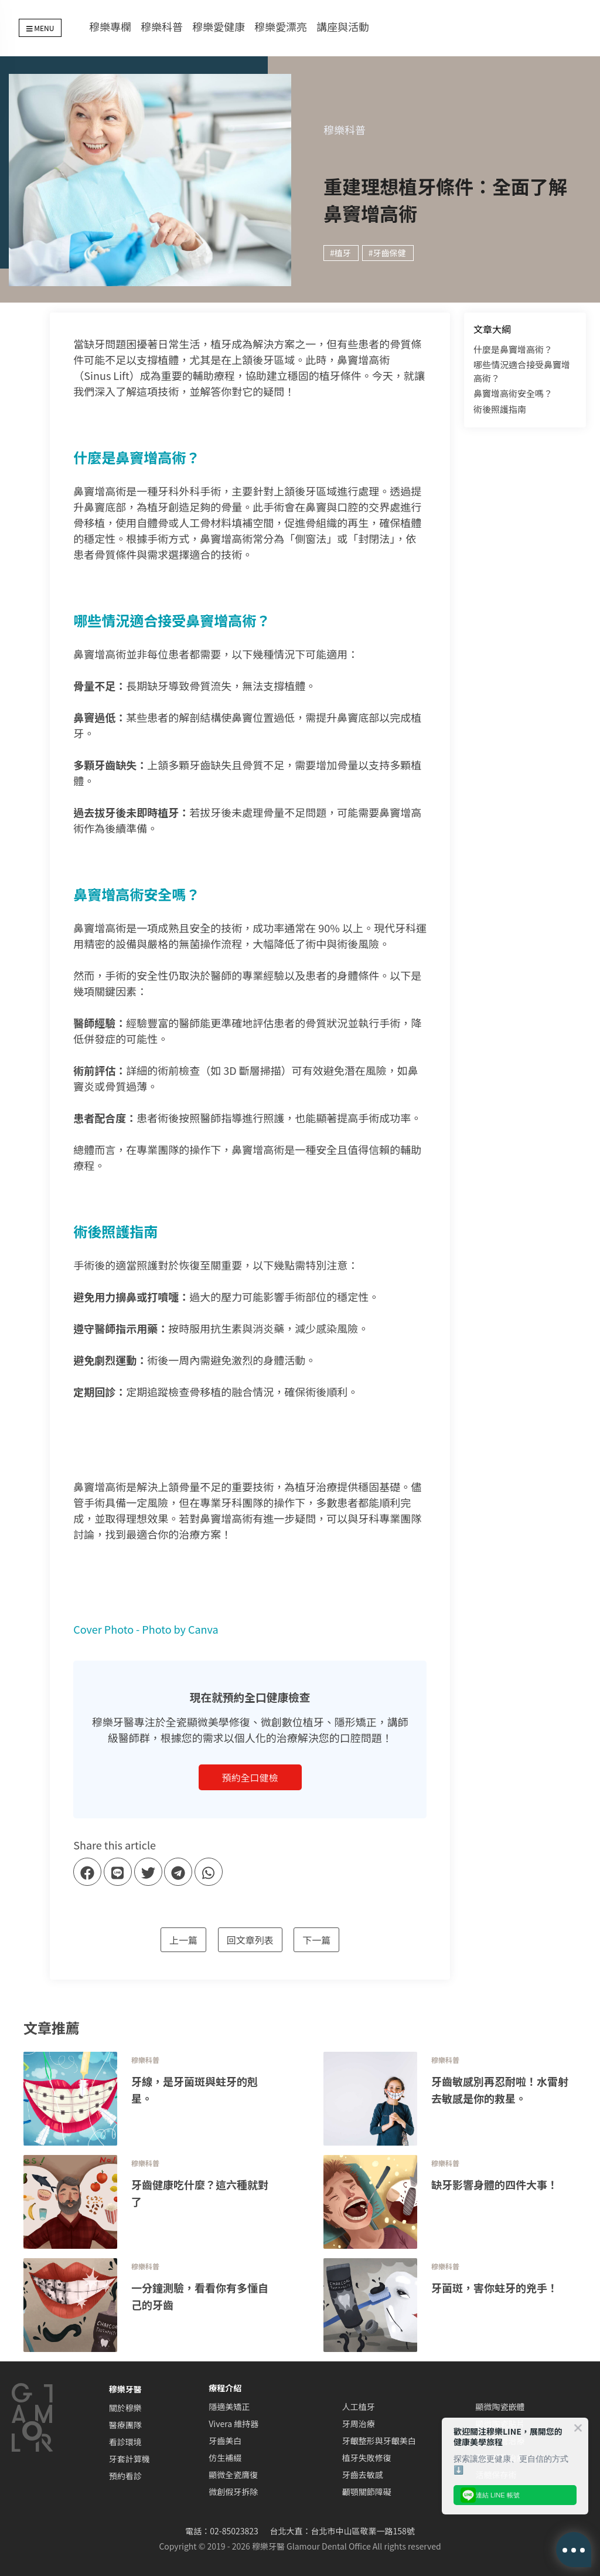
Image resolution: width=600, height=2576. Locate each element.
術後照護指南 (499, 409)
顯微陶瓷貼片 (499, 2423)
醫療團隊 (125, 2425)
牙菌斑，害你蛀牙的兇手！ (494, 2287)
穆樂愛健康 (218, 26)
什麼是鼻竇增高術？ (513, 349)
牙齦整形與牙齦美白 (379, 2440)
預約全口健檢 (250, 1777)
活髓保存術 (495, 2474)
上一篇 (183, 1940)
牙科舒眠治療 (499, 2457)
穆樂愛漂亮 (280, 26)
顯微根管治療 (499, 2440)
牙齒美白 (225, 2440)
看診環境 (125, 2442)
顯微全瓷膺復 (233, 2474)
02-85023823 (234, 2531)
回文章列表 (250, 1940)
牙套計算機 (129, 2459)
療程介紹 (225, 2388)
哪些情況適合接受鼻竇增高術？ (521, 371)
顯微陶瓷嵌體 (499, 2406)
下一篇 (316, 1940)
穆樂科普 (162, 26)
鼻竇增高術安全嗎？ (513, 393)
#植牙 (340, 253)
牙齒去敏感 (362, 2474)
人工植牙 (358, 2406)
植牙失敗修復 (366, 2457)
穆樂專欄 (110, 26)
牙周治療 (358, 2423)
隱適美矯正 (229, 2406)
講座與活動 (342, 26)
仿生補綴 (225, 2457)
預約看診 (125, 2476)
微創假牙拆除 (233, 2491)
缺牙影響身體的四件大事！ (494, 2184)
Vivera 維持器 (233, 2423)
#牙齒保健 (387, 253)
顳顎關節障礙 (366, 2491)
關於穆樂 (125, 2408)
